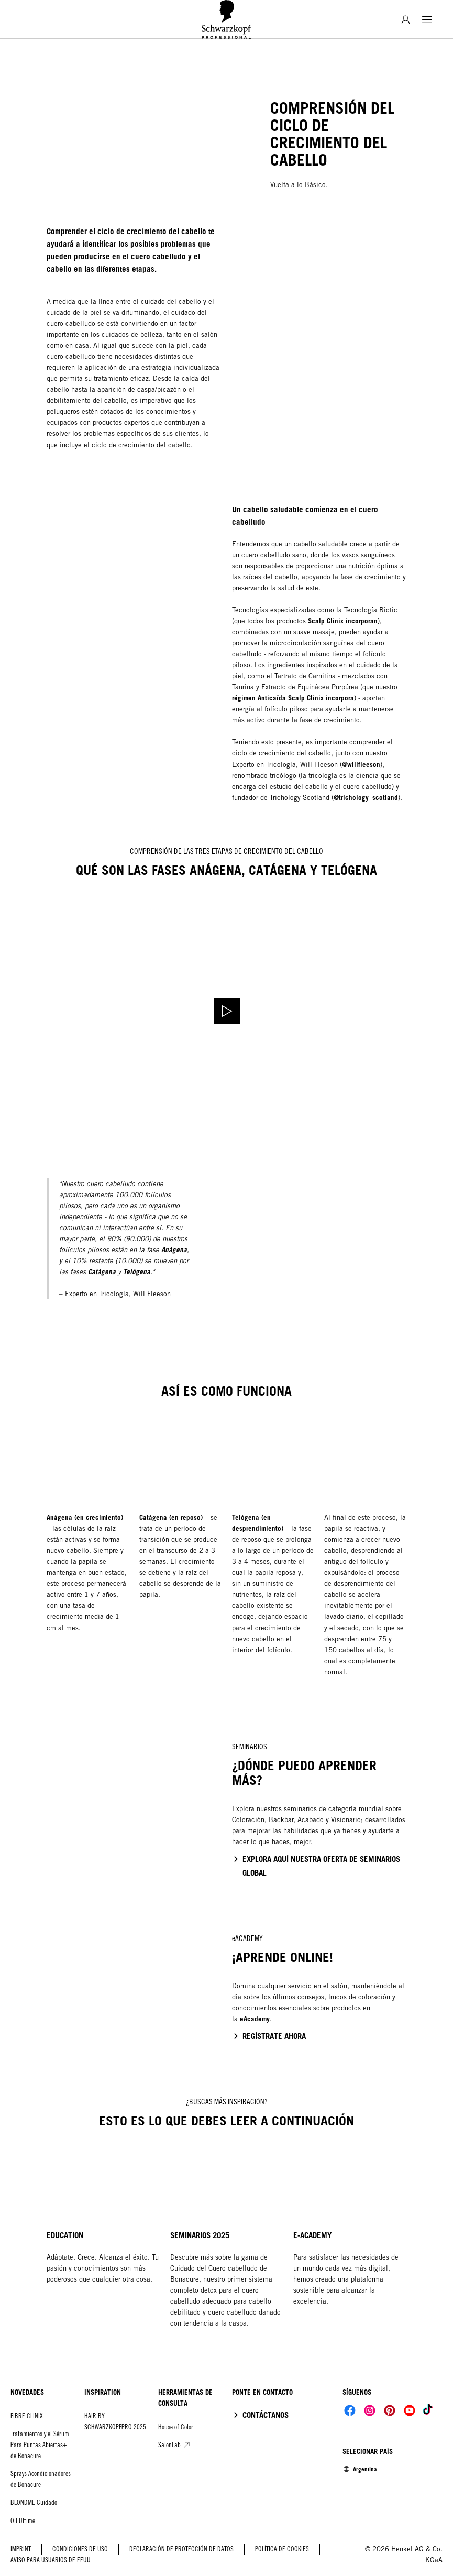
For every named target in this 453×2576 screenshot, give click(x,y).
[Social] (349, 2410)
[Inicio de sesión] (405, 19)
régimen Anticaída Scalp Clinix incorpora (293, 698)
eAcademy (255, 2018)
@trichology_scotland (366, 797)
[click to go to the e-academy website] (269, 2036)
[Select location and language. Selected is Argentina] (359, 2469)
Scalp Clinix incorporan (343, 621)
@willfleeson (361, 764)
